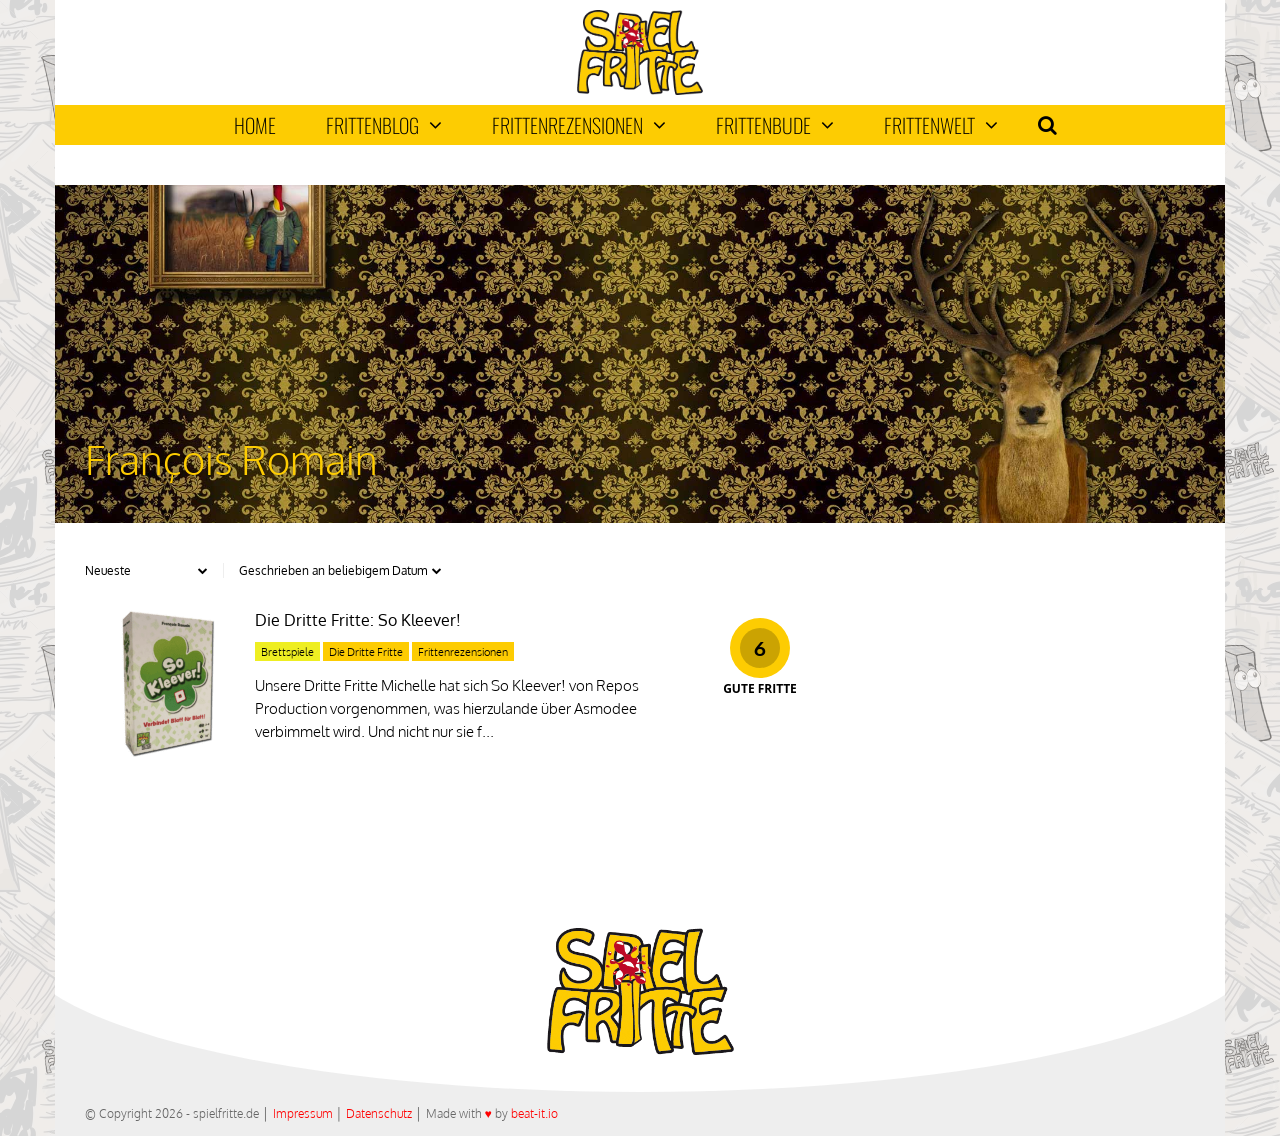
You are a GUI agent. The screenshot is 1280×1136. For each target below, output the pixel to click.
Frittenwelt (941, 125)
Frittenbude (775, 125)
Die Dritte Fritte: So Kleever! (358, 620)
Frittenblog (384, 125)
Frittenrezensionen (579, 125)
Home (255, 125)
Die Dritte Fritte (366, 652)
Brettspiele (287, 652)
